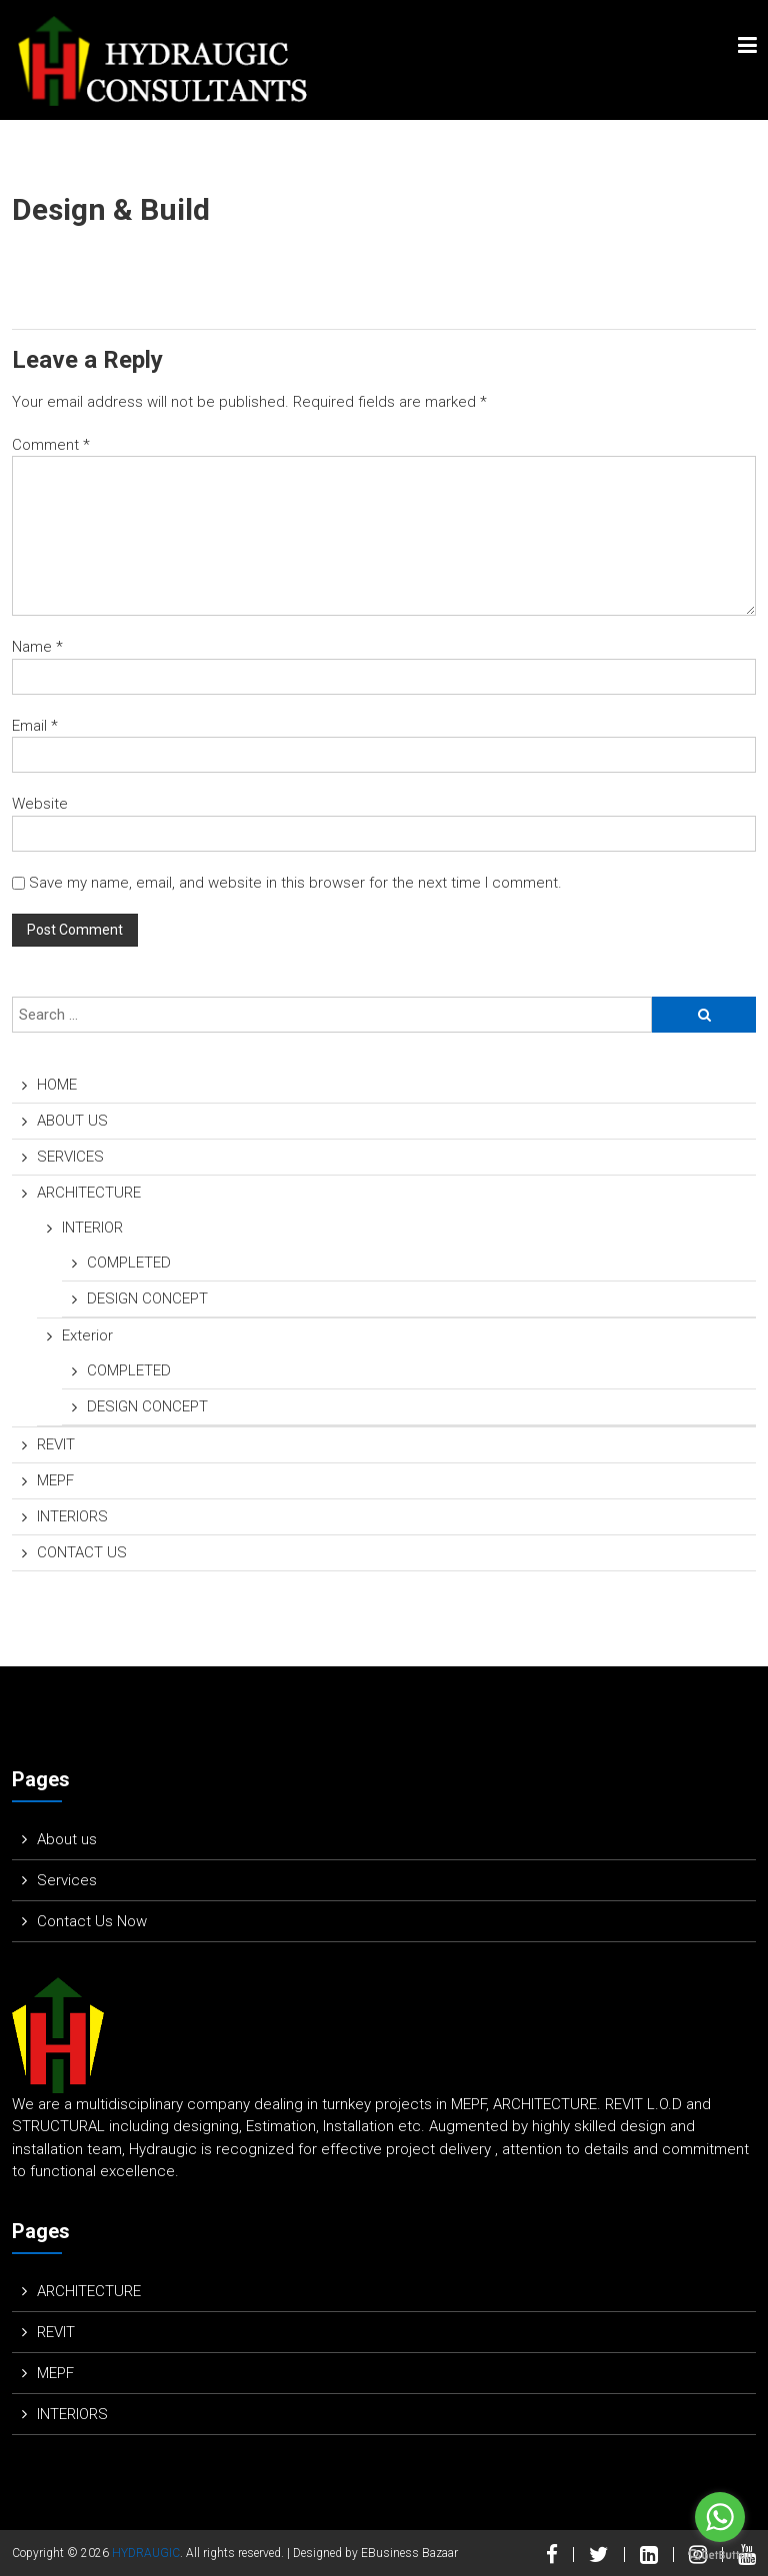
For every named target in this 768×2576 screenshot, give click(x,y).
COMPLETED (129, 1263)
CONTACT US (82, 1552)
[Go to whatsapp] (720, 2517)
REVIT (56, 1444)
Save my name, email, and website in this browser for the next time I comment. (295, 883)
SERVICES (70, 1157)
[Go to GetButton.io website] (720, 2555)
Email (35, 726)
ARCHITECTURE (89, 1193)
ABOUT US (72, 1121)
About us (67, 1839)
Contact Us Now (92, 1921)
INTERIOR (92, 1228)
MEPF (55, 1480)
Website (40, 804)
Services (67, 1880)
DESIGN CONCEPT (147, 1298)
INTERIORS (72, 1516)
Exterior (87, 1335)
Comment (51, 445)
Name (37, 647)
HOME (57, 1085)
